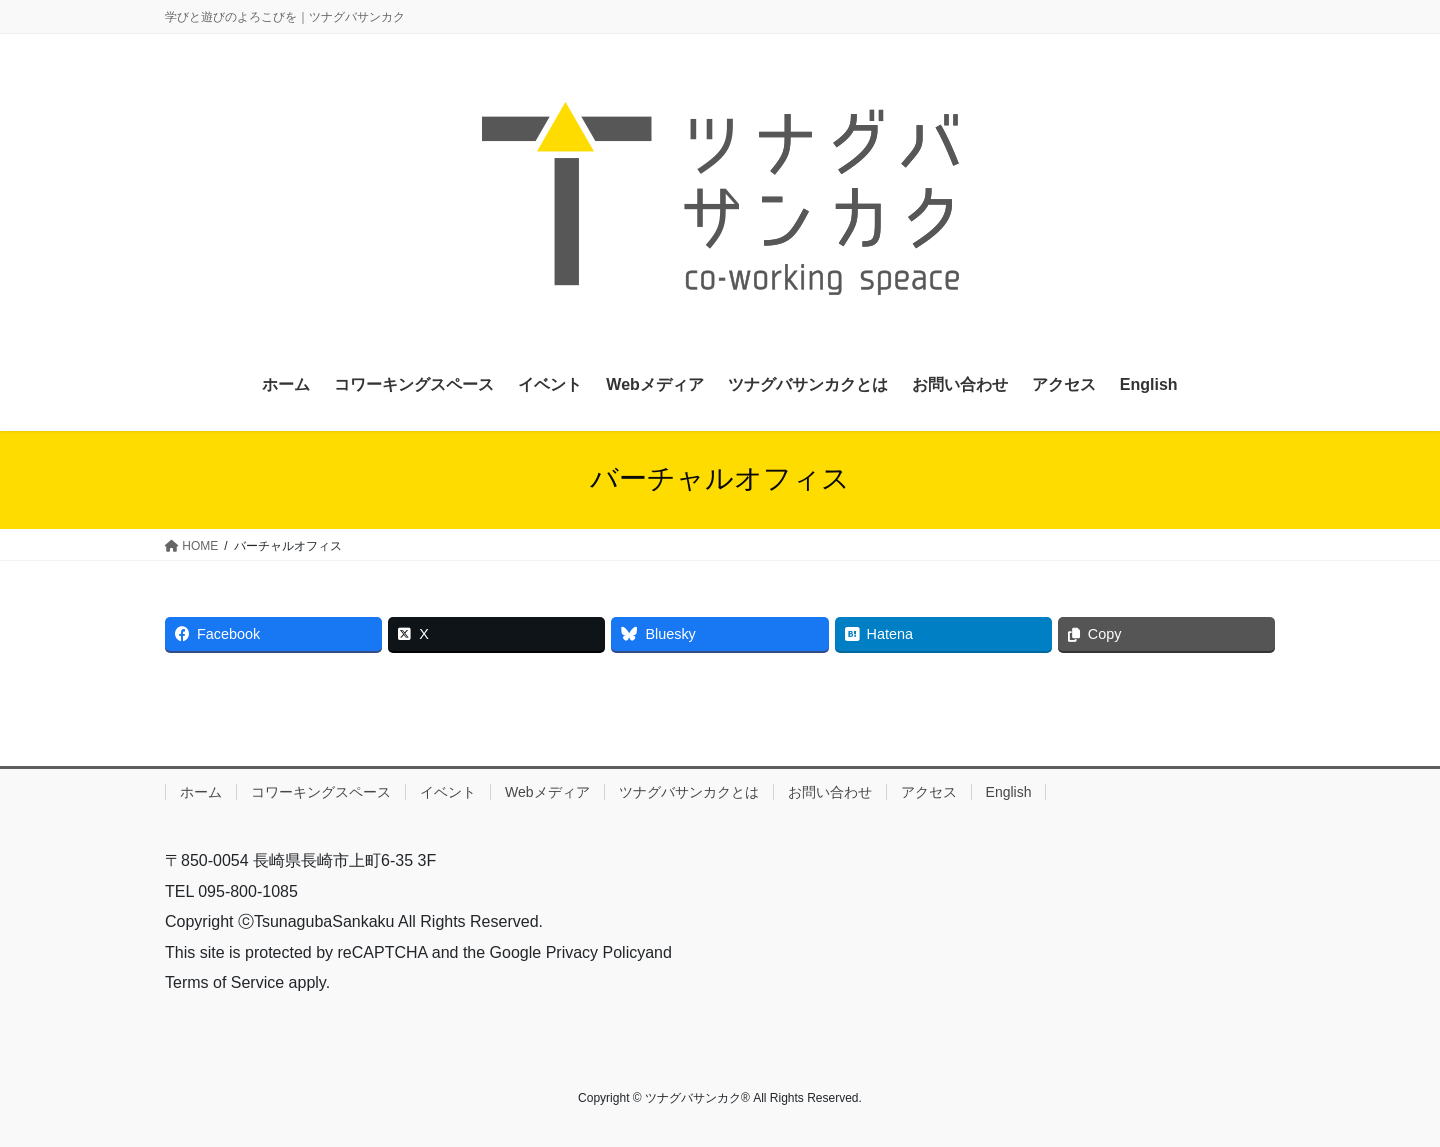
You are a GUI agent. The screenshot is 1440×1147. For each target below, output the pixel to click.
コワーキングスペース (321, 792)
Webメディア (547, 792)
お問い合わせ (830, 792)
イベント (448, 792)
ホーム (201, 792)
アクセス (929, 792)
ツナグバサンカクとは (689, 792)
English (1009, 792)
